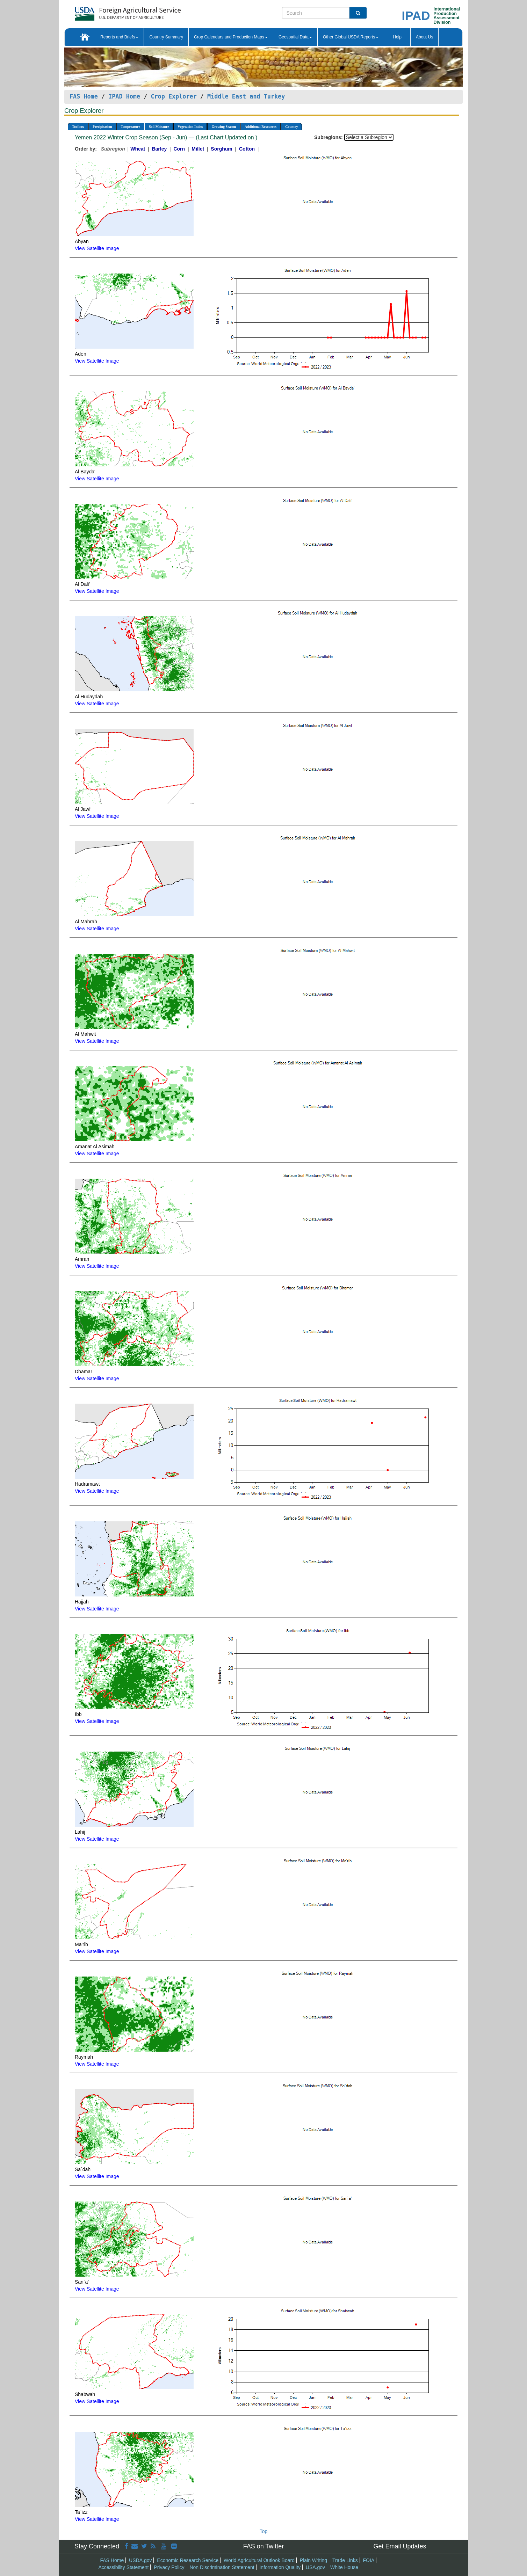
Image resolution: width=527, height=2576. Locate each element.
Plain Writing (313, 2560)
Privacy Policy (169, 2567)
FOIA (369, 2560)
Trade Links (345, 2560)
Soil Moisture (159, 127)
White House (344, 2567)
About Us (424, 37)
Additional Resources (260, 127)
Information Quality (280, 2567)
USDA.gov (140, 2560)
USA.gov (315, 2567)
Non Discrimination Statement (221, 2567)
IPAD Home (124, 96)
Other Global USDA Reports (350, 37)
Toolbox (78, 127)
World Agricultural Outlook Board (259, 2560)
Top (264, 2531)
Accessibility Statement (124, 2567)
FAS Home (84, 96)
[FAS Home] (110, 11)
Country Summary (166, 37)
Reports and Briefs (119, 37)
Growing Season (223, 127)
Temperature (130, 127)
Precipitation (102, 127)
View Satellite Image (97, 248)
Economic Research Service (187, 2560)
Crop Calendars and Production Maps (231, 37)
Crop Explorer (173, 96)
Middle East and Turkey (246, 96)
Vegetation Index (190, 127)
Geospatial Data (295, 37)
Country (291, 127)
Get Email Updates (399, 2546)
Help (397, 37)
